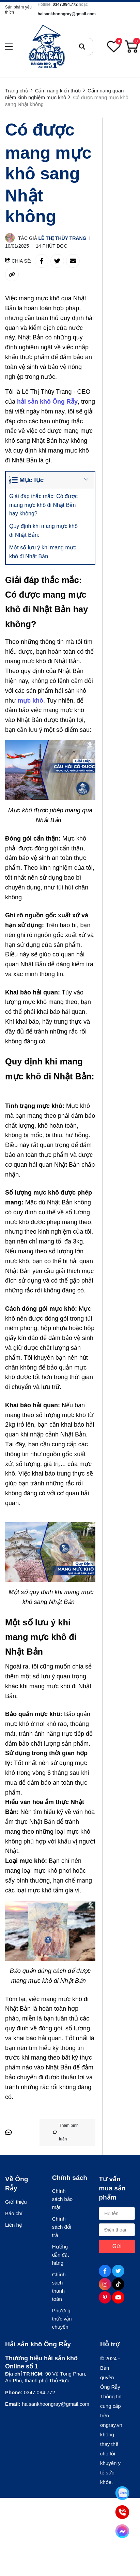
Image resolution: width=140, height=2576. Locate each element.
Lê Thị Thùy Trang (62, 238)
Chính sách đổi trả (62, 2227)
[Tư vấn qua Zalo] (122, 2493)
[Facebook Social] (105, 2271)
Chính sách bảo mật (62, 2199)
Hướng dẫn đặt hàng (60, 2255)
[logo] (46, 46)
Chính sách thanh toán (59, 2287)
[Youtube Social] (118, 2297)
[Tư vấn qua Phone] (122, 2512)
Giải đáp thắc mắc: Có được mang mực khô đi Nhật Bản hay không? (43, 504)
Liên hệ (13, 2225)
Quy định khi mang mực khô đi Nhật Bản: (43, 530)
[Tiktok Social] (118, 2284)
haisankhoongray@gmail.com (67, 14)
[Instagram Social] (105, 2284)
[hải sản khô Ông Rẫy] (47, 401)
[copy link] (12, 274)
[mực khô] (30, 700)
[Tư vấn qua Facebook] (122, 2531)
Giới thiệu (16, 2202)
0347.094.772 (65, 4)
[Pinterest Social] (105, 2297)
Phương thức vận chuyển (62, 2319)
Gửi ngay (117, 2248)
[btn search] (82, 46)
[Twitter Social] (118, 2271)
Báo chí (13, 2213)
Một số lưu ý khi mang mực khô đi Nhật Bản (42, 552)
